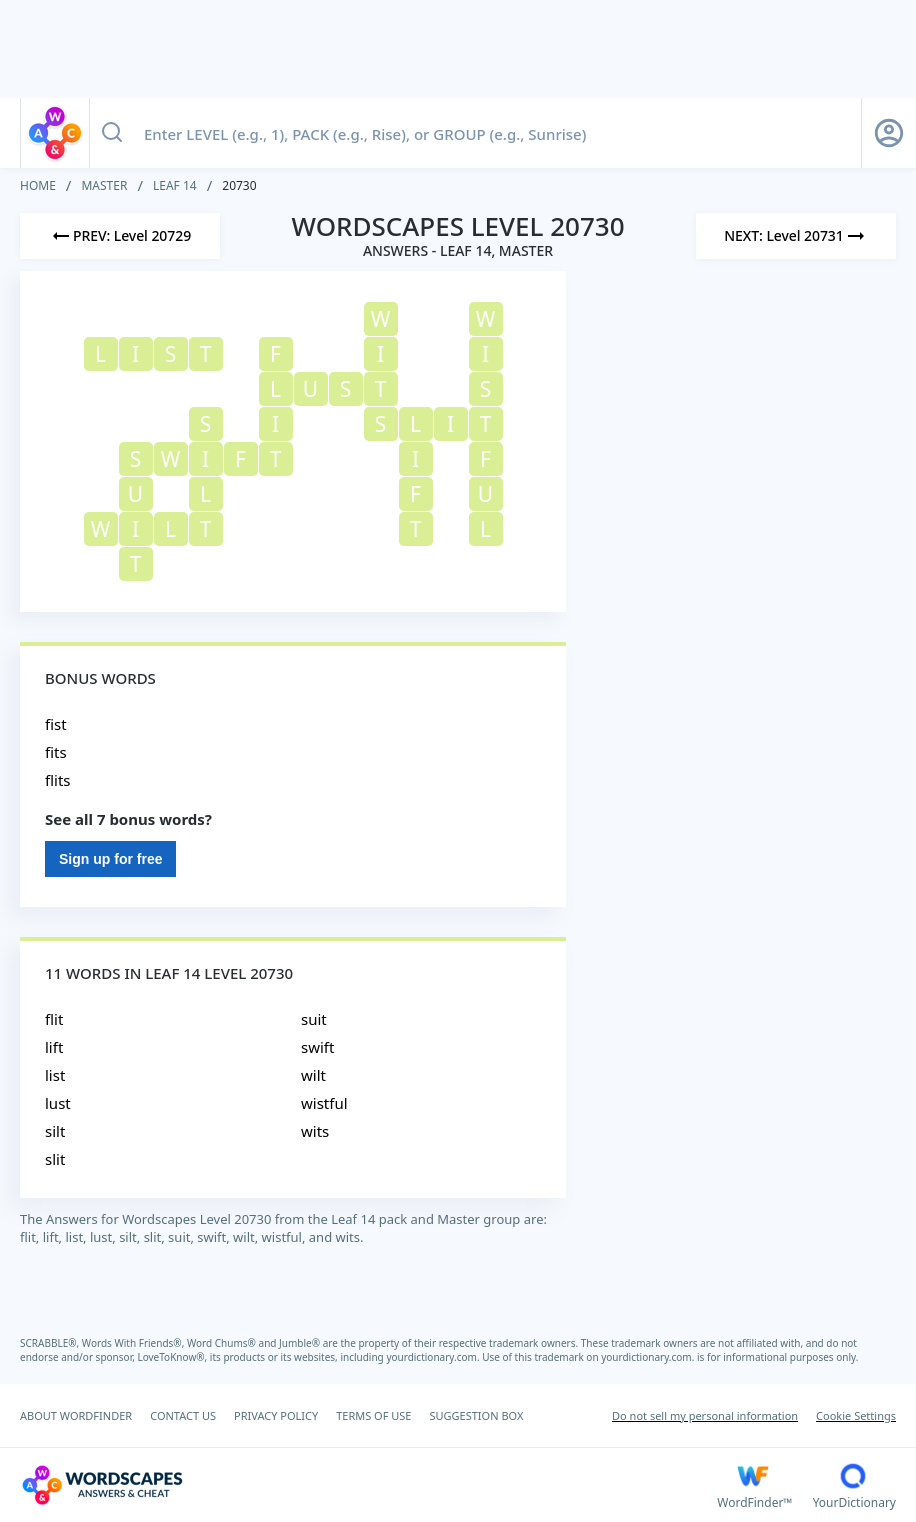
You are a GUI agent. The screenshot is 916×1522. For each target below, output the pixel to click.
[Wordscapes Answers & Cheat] (368, 1485)
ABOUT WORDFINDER (76, 1415)
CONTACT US (183, 1415)
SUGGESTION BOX (476, 1415)
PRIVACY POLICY (276, 1415)
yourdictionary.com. (434, 1357)
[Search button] (112, 133)
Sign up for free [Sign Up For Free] (110, 859)
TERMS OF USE (373, 1415)
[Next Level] (796, 236)
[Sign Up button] (889, 133)
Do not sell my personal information (705, 1415)
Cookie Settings (856, 1415)
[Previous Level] (120, 236)
